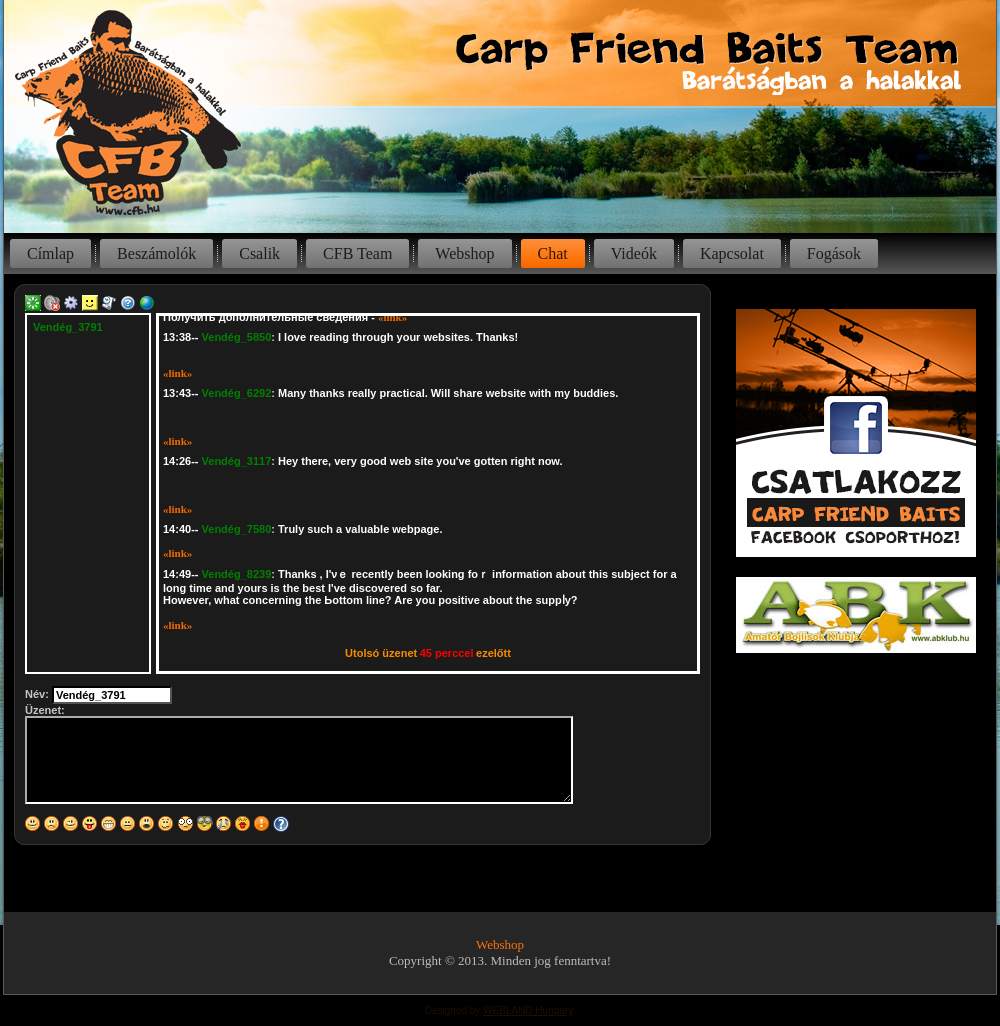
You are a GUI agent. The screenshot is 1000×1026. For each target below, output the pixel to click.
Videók (634, 253)
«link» (392, 317)
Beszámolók (156, 253)
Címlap (50, 253)
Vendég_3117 (237, 461)
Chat (553, 253)
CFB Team (357, 253)
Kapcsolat (732, 253)
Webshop (464, 253)
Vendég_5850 (237, 337)
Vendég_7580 (237, 529)
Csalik (259, 253)
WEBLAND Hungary (527, 1010)
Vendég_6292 (237, 393)
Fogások (834, 253)
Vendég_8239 (237, 574)
